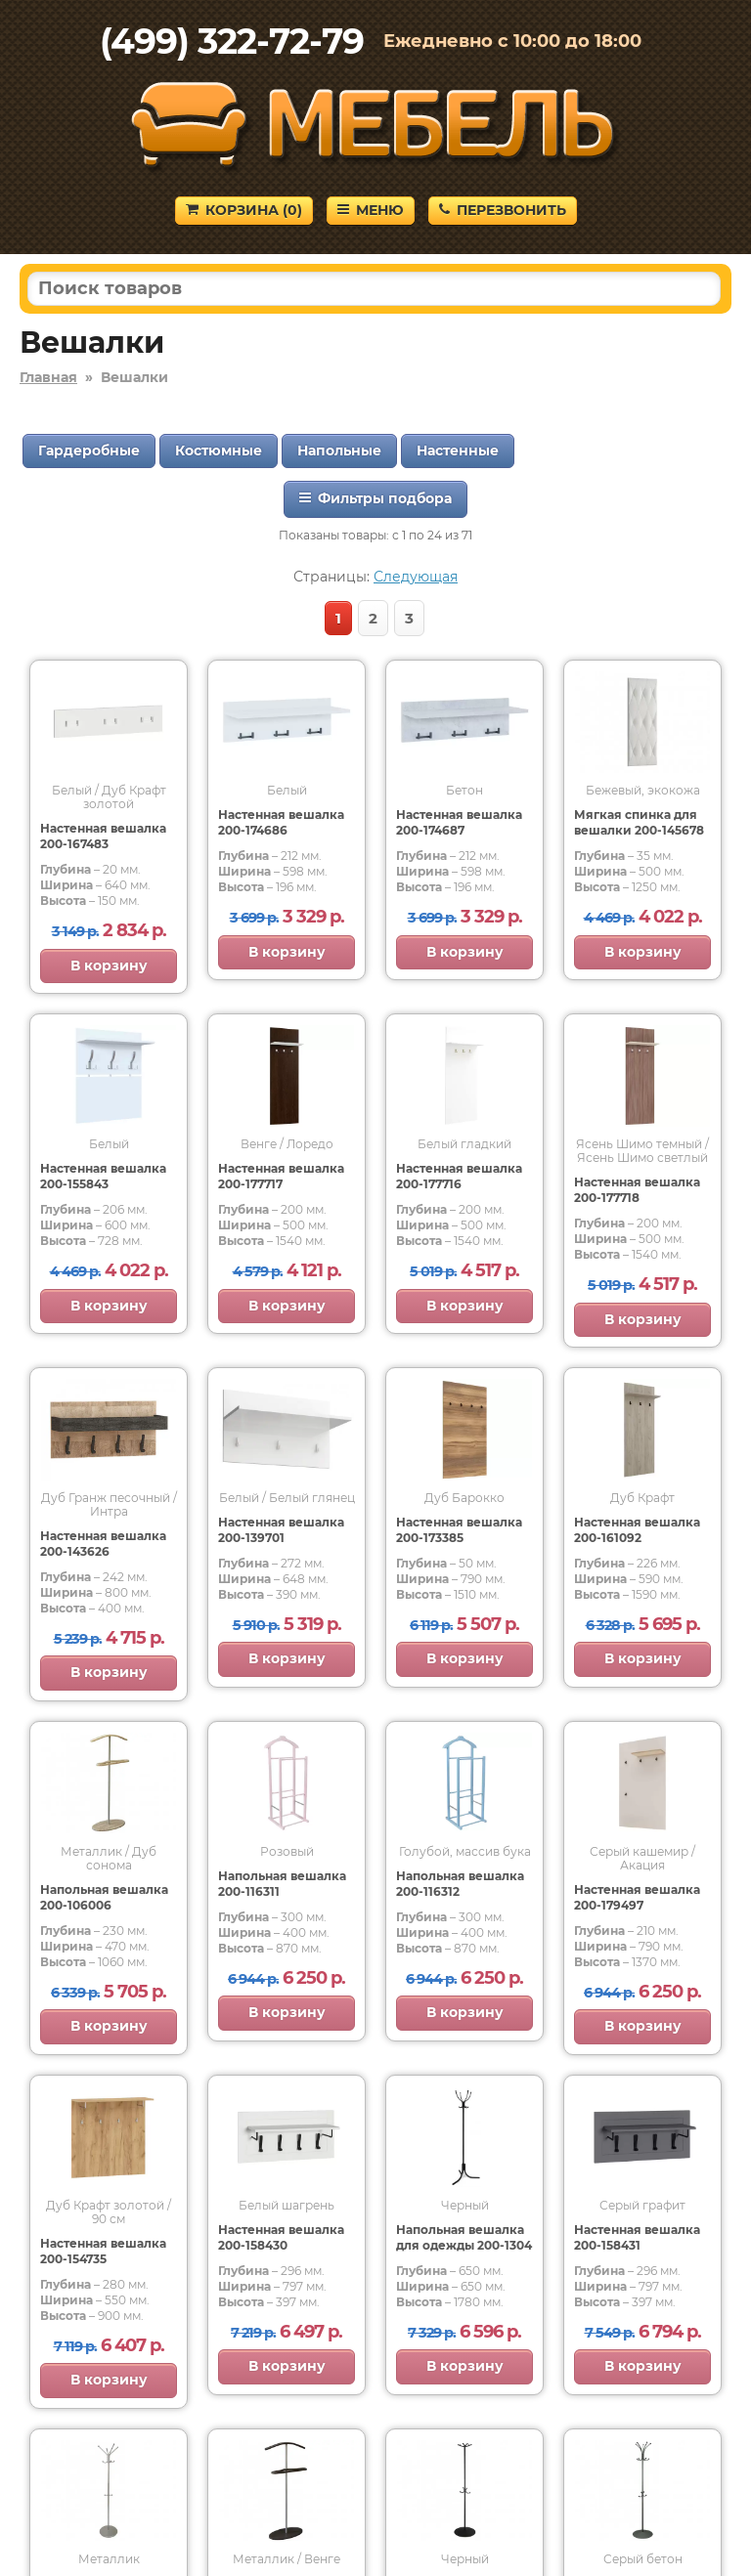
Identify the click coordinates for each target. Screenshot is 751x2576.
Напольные (339, 450)
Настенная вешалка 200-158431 (637, 2237)
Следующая (416, 576)
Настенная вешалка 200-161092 (637, 1530)
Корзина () (244, 210)
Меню (370, 210)
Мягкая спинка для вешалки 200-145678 (639, 822)
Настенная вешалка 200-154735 (103, 2251)
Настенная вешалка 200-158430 (281, 2237)
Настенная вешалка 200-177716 (459, 1176)
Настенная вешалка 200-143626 (103, 1543)
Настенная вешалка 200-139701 (281, 1530)
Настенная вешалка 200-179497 (637, 1897)
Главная (48, 377)
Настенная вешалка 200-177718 (637, 1190)
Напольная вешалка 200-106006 (104, 1897)
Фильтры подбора (375, 498)
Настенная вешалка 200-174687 (459, 822)
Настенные (458, 450)
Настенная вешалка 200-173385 (459, 1530)
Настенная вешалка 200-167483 (103, 836)
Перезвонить (502, 210)
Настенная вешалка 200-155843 (103, 1176)
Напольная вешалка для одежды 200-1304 (464, 2237)
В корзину (109, 965)
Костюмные (218, 450)
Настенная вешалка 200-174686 (281, 822)
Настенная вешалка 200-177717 (281, 1176)
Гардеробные (89, 450)
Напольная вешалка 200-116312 (460, 1883)
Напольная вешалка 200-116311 (282, 1883)
